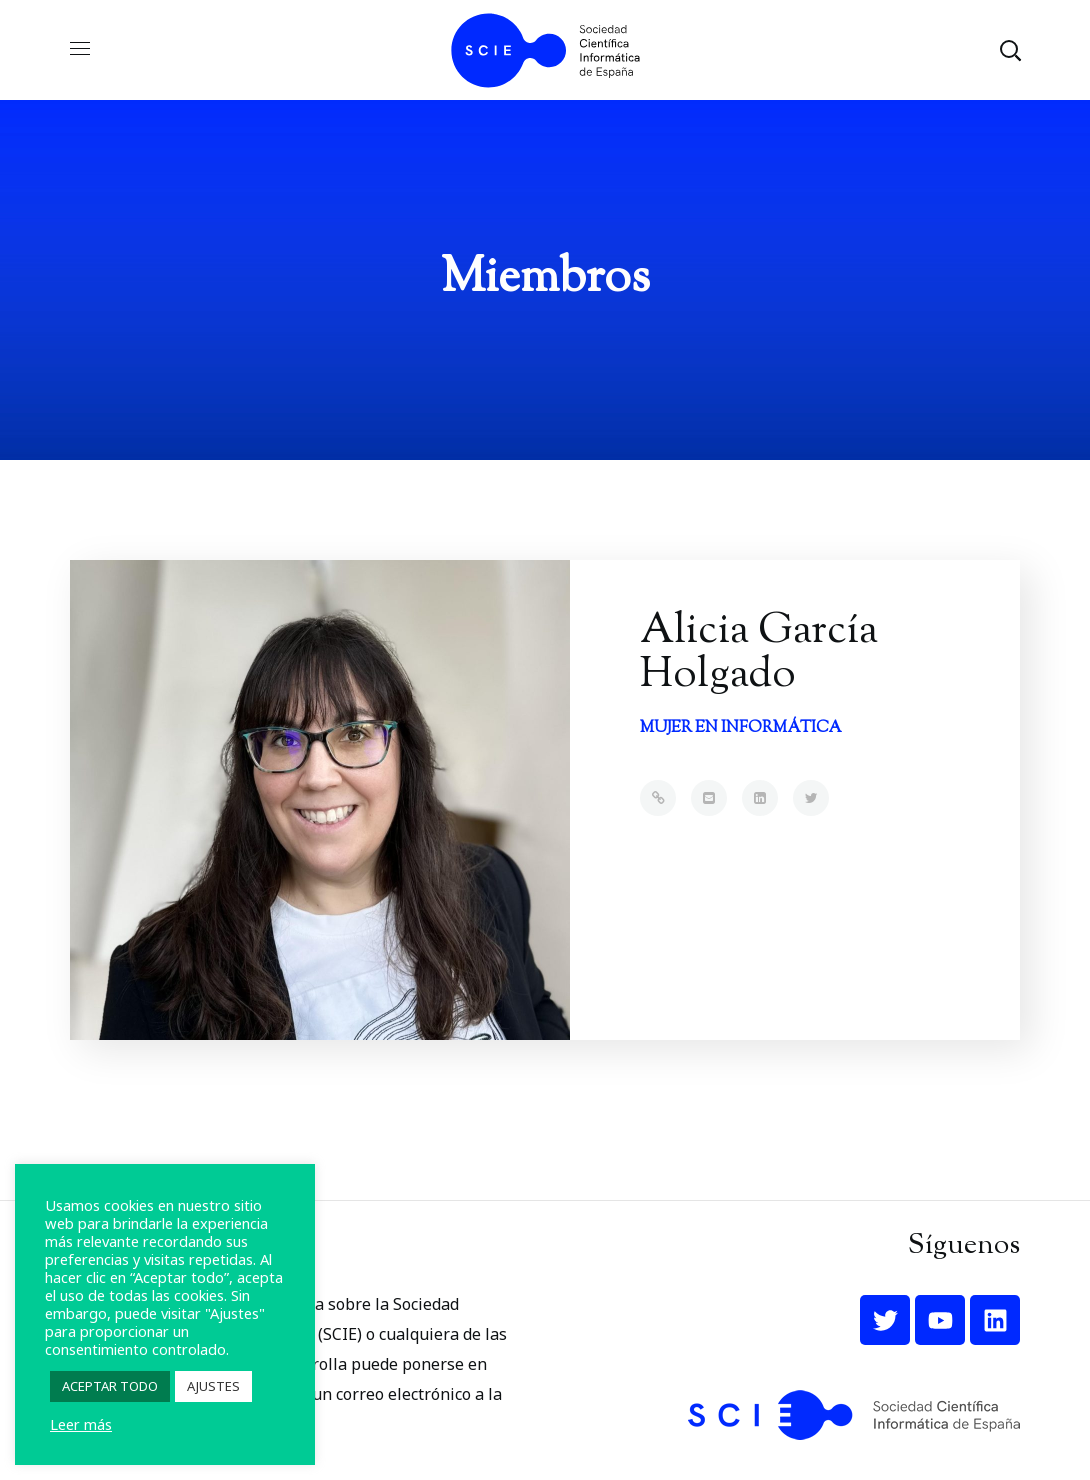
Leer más (81, 1424)
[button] (1010, 50)
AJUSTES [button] (213, 1386)
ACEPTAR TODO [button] (110, 1386)
